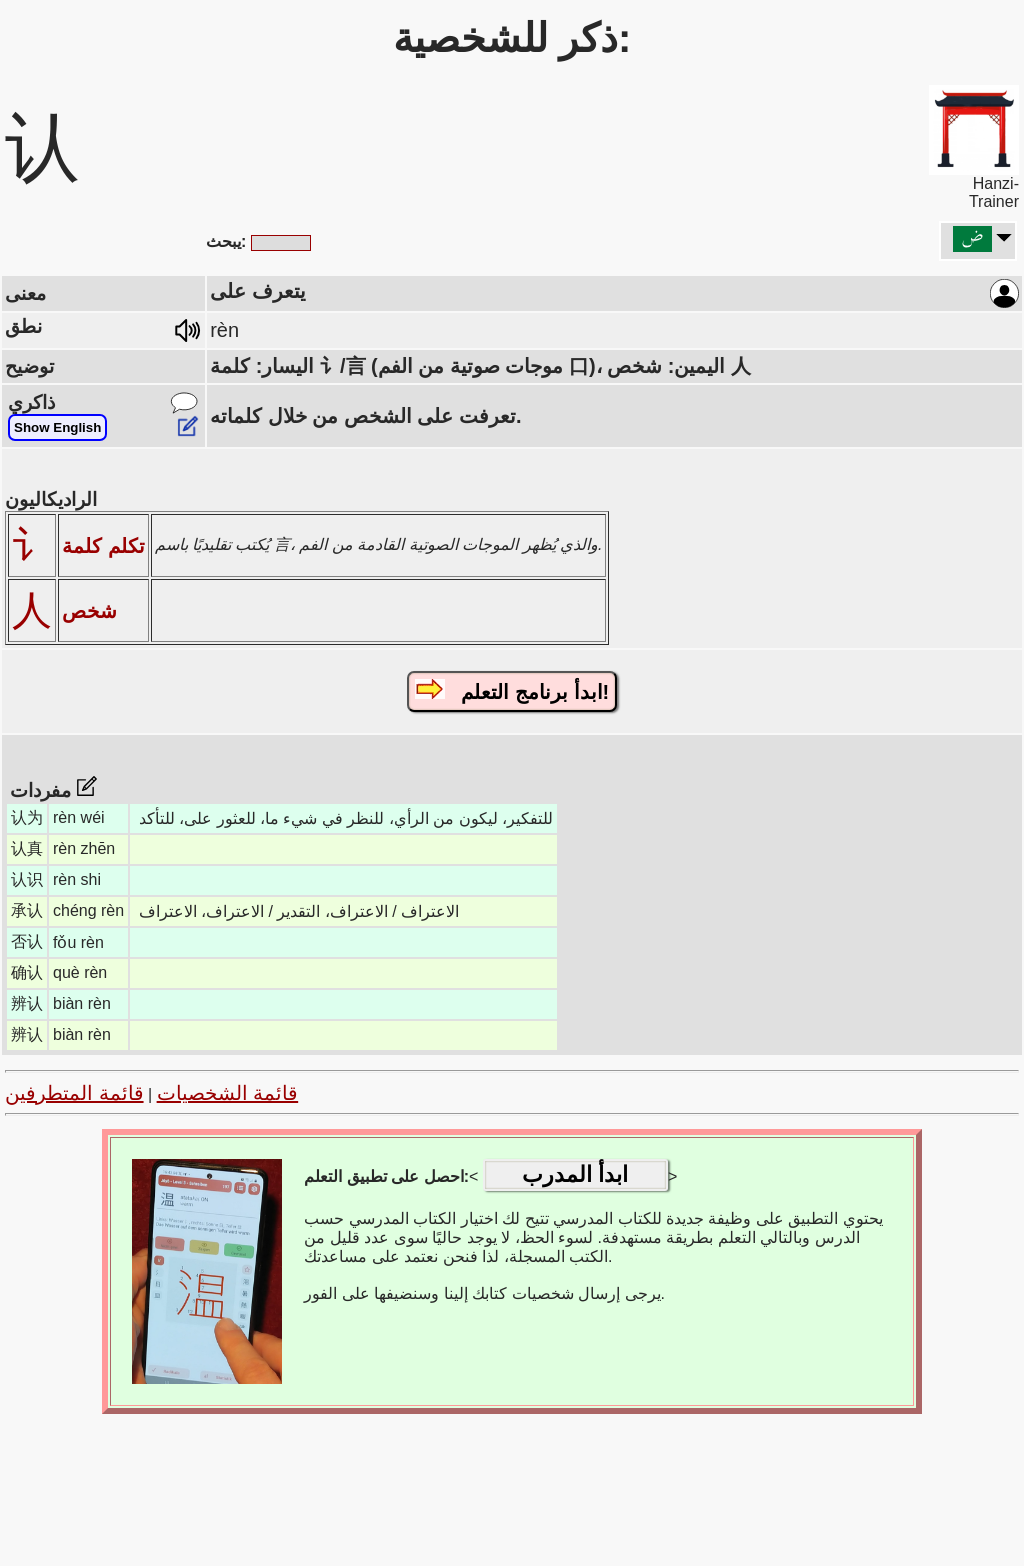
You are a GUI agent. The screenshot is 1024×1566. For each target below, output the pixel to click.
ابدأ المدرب (575, 1174)
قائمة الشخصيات (228, 1093)
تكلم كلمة (103, 546)
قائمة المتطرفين (74, 1093)
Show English (57, 427)
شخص (89, 611)
